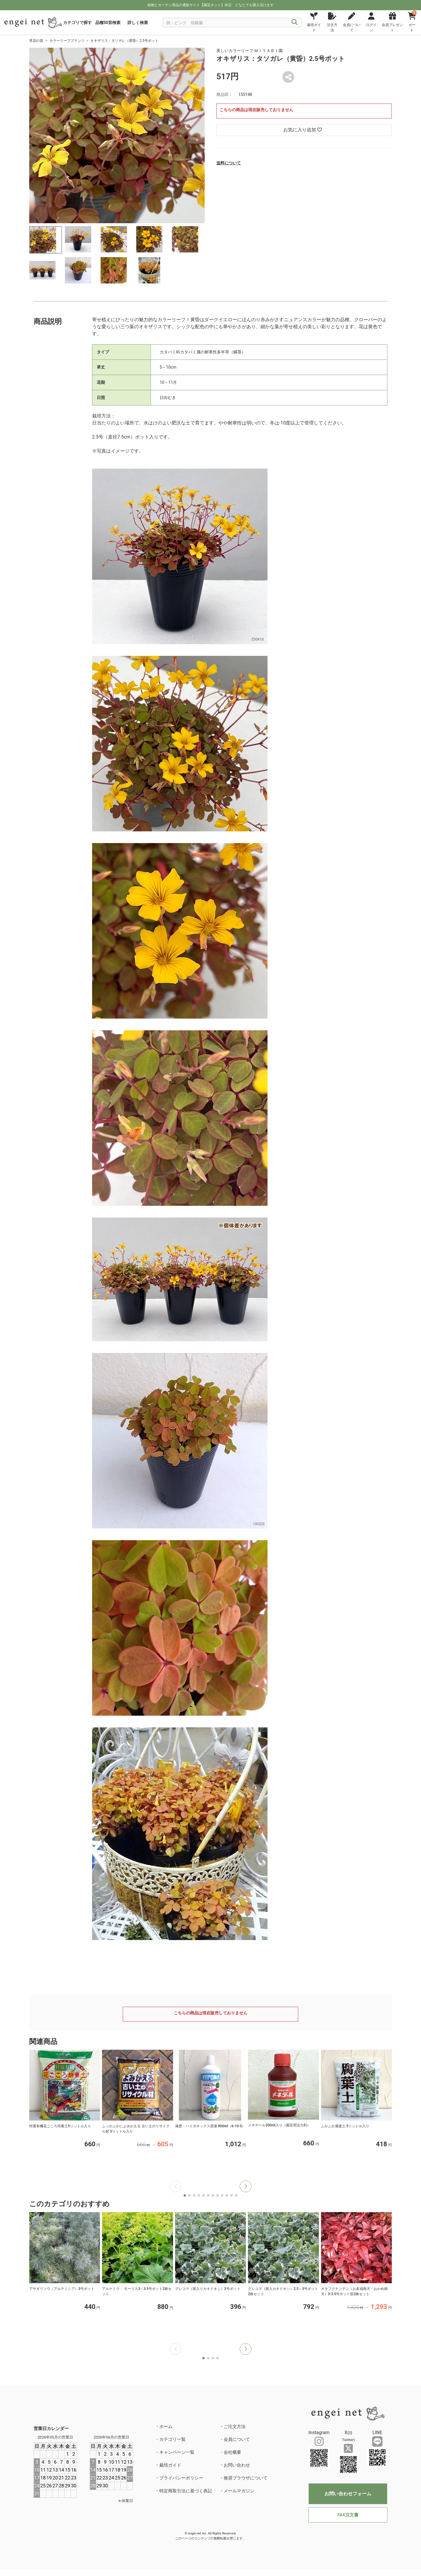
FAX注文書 (347, 2514)
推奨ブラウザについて (246, 2478)
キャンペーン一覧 (176, 2452)
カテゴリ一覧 (172, 2439)
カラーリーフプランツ (66, 41)
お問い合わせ (237, 2465)
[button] (245, 2186)
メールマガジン (239, 2491)
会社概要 (232, 2452)
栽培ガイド (170, 2465)
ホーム (165, 2426)
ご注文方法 (235, 2426)
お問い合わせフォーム (348, 2493)
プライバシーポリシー (181, 2478)
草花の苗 (36, 41)
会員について (237, 2439)
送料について (228, 163)
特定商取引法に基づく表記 (185, 2491)
